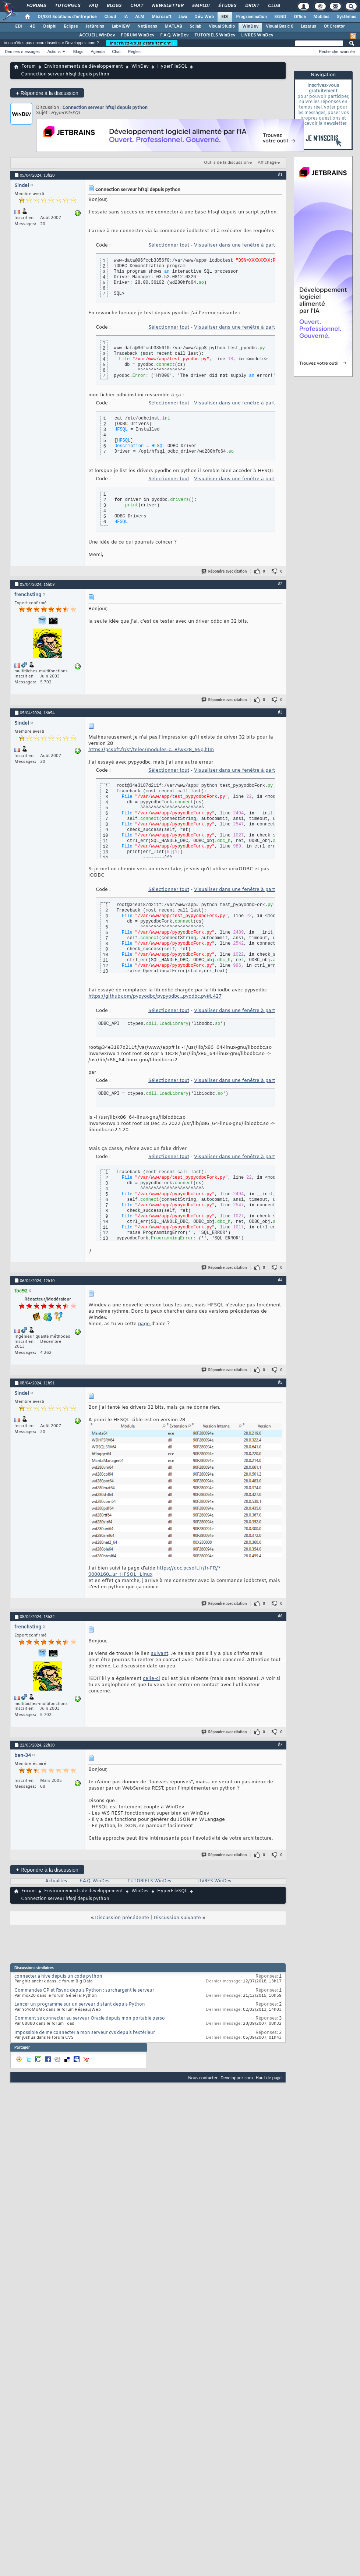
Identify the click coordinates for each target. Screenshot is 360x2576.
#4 (280, 1279)
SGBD (280, 17)
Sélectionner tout (168, 245)
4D (33, 26)
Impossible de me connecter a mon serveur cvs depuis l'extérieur (84, 2033)
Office (300, 17)
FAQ (93, 6)
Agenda (98, 51)
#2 (280, 583)
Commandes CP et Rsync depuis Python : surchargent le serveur (84, 1990)
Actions (54, 51)
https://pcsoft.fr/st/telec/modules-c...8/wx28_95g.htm (151, 750)
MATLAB (173, 26)
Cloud (110, 17)
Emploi (200, 6)
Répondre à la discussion (47, 93)
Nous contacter (203, 2077)
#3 (280, 712)
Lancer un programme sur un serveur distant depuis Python (79, 2004)
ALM (139, 17)
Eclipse (71, 26)
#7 (280, 1744)
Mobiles (321, 17)
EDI (225, 17)
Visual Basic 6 (279, 26)
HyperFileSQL (172, 67)
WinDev (250, 26)
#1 (280, 174)
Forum (28, 67)
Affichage (267, 162)
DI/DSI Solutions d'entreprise (67, 17)
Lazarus (308, 26)
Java (183, 17)
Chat (136, 6)
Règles (134, 51)
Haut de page (269, 2077)
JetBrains (94, 26)
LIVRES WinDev (257, 35)
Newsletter (167, 6)
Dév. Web (204, 17)
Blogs (114, 6)
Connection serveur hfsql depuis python (105, 107)
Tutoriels (67, 6)
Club (273, 6)
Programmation (251, 17)
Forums (35, 6)
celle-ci (151, 1679)
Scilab (195, 26)
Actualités (56, 1881)
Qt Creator (334, 26)
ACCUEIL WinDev (97, 35)
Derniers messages (22, 51)
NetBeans (147, 26)
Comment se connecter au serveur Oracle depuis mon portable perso (89, 2018)
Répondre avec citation (224, 571)
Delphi (49, 26)
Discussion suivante (177, 1918)
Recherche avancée (337, 51)
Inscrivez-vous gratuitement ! (142, 43)
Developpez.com (236, 2077)
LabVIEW (121, 26)
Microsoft (161, 17)
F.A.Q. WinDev (174, 35)
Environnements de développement (83, 67)
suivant (159, 1653)
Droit (252, 6)
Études (227, 6)
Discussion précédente (122, 1918)
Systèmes (346, 17)
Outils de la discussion (226, 162)
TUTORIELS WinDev (214, 35)
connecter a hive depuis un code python (58, 1976)
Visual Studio (222, 26)
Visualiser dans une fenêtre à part (234, 245)
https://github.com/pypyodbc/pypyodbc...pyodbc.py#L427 (155, 996)
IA (125, 17)
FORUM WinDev (137, 35)
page (144, 1324)
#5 (280, 1382)
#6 (280, 1615)
